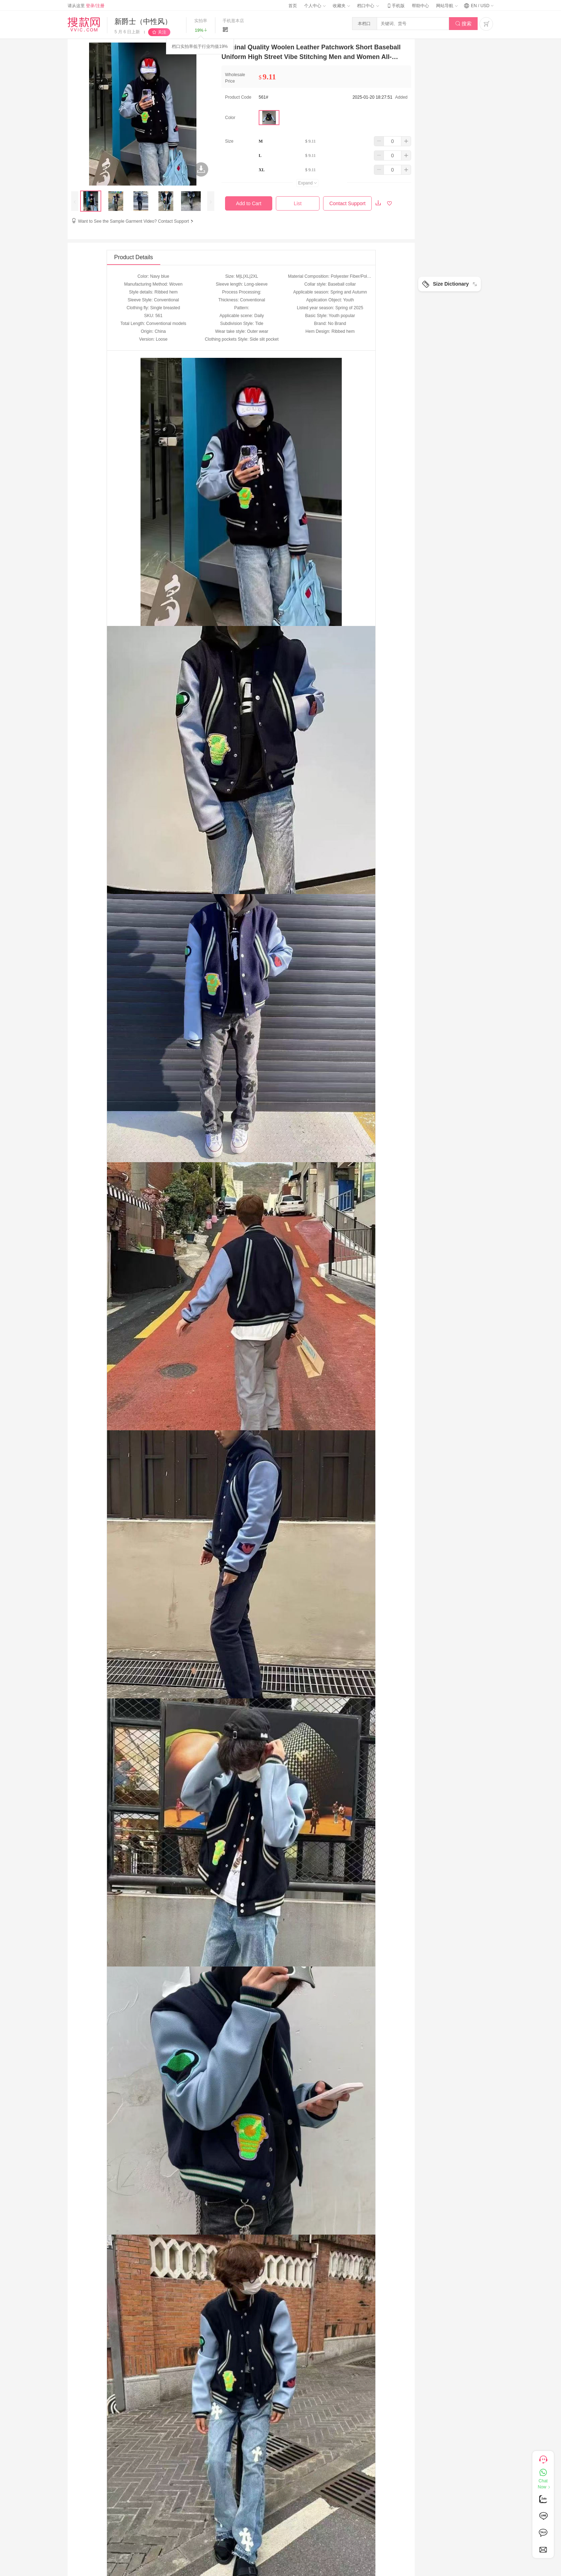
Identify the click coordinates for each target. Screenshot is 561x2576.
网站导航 (447, 5)
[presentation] (74, 201)
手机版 (395, 5)
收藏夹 (341, 5)
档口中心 (368, 5)
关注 (162, 32)
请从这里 (86, 5)
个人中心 (315, 5)
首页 (292, 5)
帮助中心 (420, 5)
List (298, 203)
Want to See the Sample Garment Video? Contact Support (136, 221)
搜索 (463, 24)
